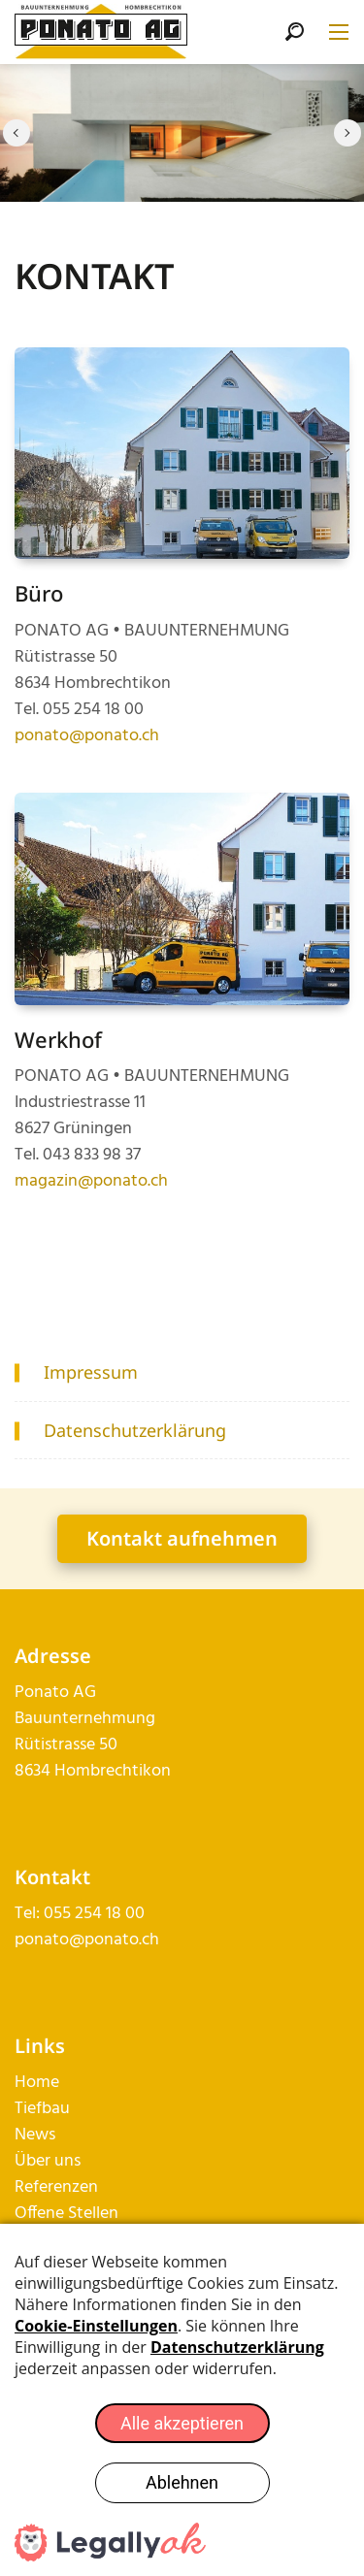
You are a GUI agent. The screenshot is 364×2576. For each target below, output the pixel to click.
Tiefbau (42, 2109)
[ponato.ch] (101, 32)
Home (37, 2083)
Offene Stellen (66, 2214)
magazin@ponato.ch (91, 1181)
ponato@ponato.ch (87, 736)
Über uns (48, 2161)
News (35, 2135)
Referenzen (56, 2187)
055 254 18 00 (94, 1914)
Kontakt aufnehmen (182, 1538)
